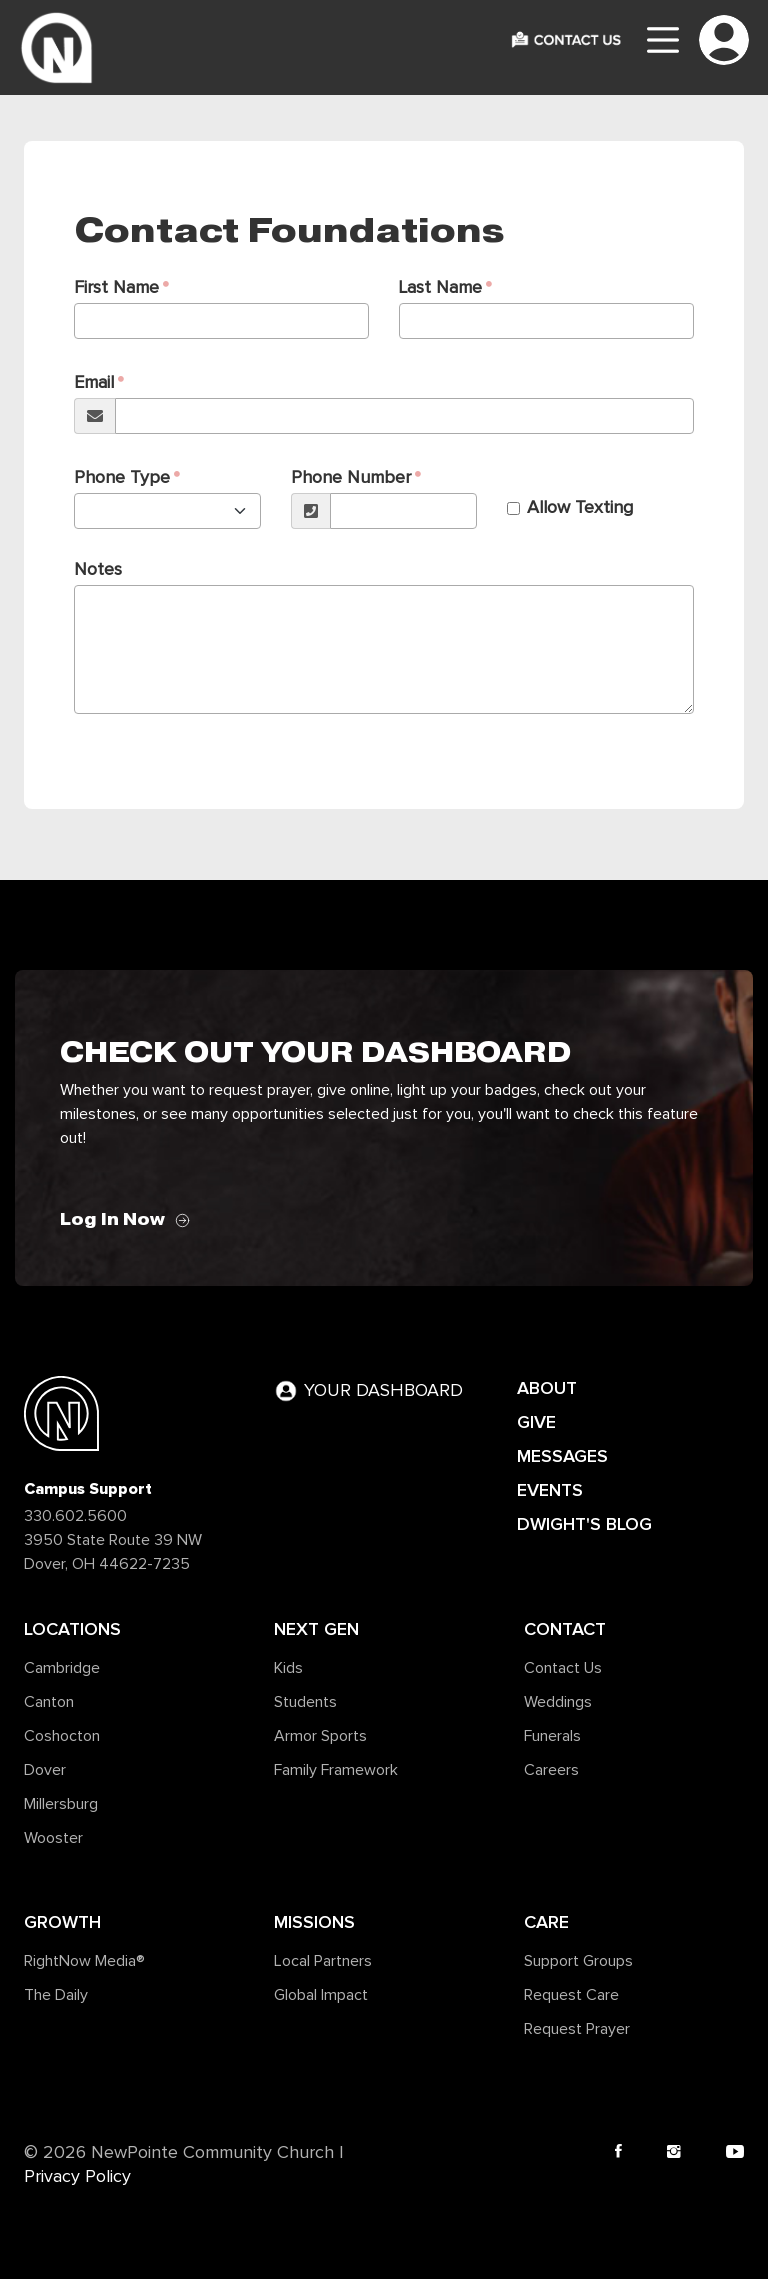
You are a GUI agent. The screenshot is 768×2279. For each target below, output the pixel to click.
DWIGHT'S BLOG (584, 1524)
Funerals (552, 1736)
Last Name (440, 288)
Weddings (558, 1702)
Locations (72, 1629)
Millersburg (61, 1804)
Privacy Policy (77, 2177)
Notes (98, 570)
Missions (314, 1922)
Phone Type (122, 478)
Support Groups (578, 1961)
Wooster (53, 1838)
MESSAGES (562, 1456)
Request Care (571, 1995)
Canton (49, 1702)
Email (94, 383)
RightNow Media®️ (84, 1961)
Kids (288, 1668)
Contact (565, 1629)
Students (305, 1702)
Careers (551, 1770)
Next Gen (316, 1629)
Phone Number (351, 478)
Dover (45, 1770)
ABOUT (547, 1388)
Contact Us (563, 1668)
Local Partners (323, 1961)
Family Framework (336, 1770)
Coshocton (62, 1736)
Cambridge (62, 1668)
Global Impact (321, 1995)
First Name (116, 288)
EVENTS (550, 1490)
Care (546, 1922)
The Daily (56, 1995)
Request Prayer (577, 2029)
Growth (62, 1922)
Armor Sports (320, 1736)
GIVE (536, 1422)
